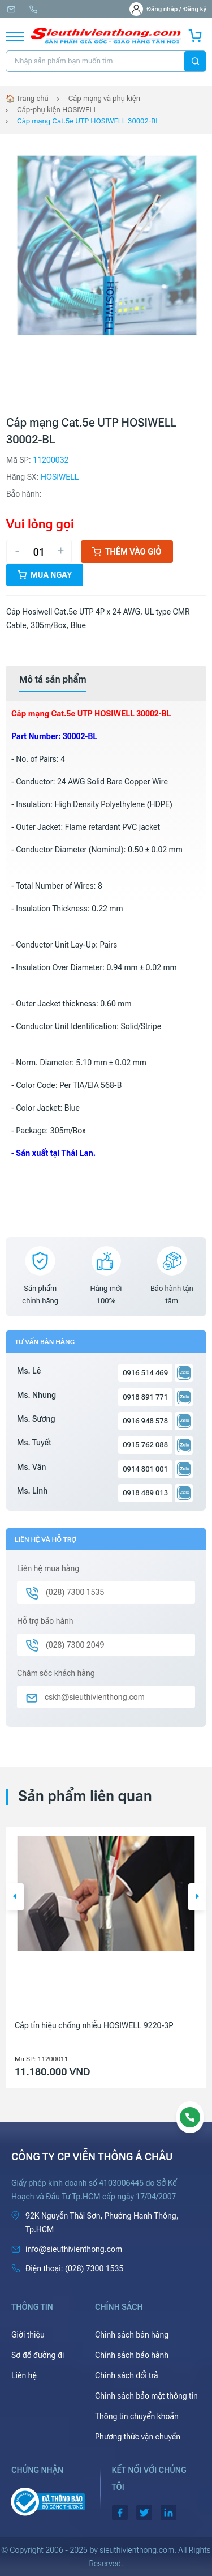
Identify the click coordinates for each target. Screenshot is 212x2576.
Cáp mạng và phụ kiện (104, 98)
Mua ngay (45, 574)
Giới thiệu (28, 2334)
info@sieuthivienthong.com (11, 9)
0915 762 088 (145, 1444)
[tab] (52, 679)
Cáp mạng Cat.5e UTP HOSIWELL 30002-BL (88, 121)
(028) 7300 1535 (33, 9)
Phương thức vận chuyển (137, 2436)
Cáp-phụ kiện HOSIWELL (57, 109)
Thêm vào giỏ (127, 551)
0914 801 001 (145, 1469)
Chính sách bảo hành (131, 2355)
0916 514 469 (145, 1372)
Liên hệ (24, 2375)
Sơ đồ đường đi (37, 2355)
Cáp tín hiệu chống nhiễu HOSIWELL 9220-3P (94, 2025)
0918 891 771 (145, 1397)
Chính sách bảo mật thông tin (146, 2395)
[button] (15, 1896)
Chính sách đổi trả (126, 2375)
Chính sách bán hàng (131, 2334)
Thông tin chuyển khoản (137, 2416)
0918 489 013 (145, 1493)
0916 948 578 (145, 1421)
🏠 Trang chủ (27, 98)
